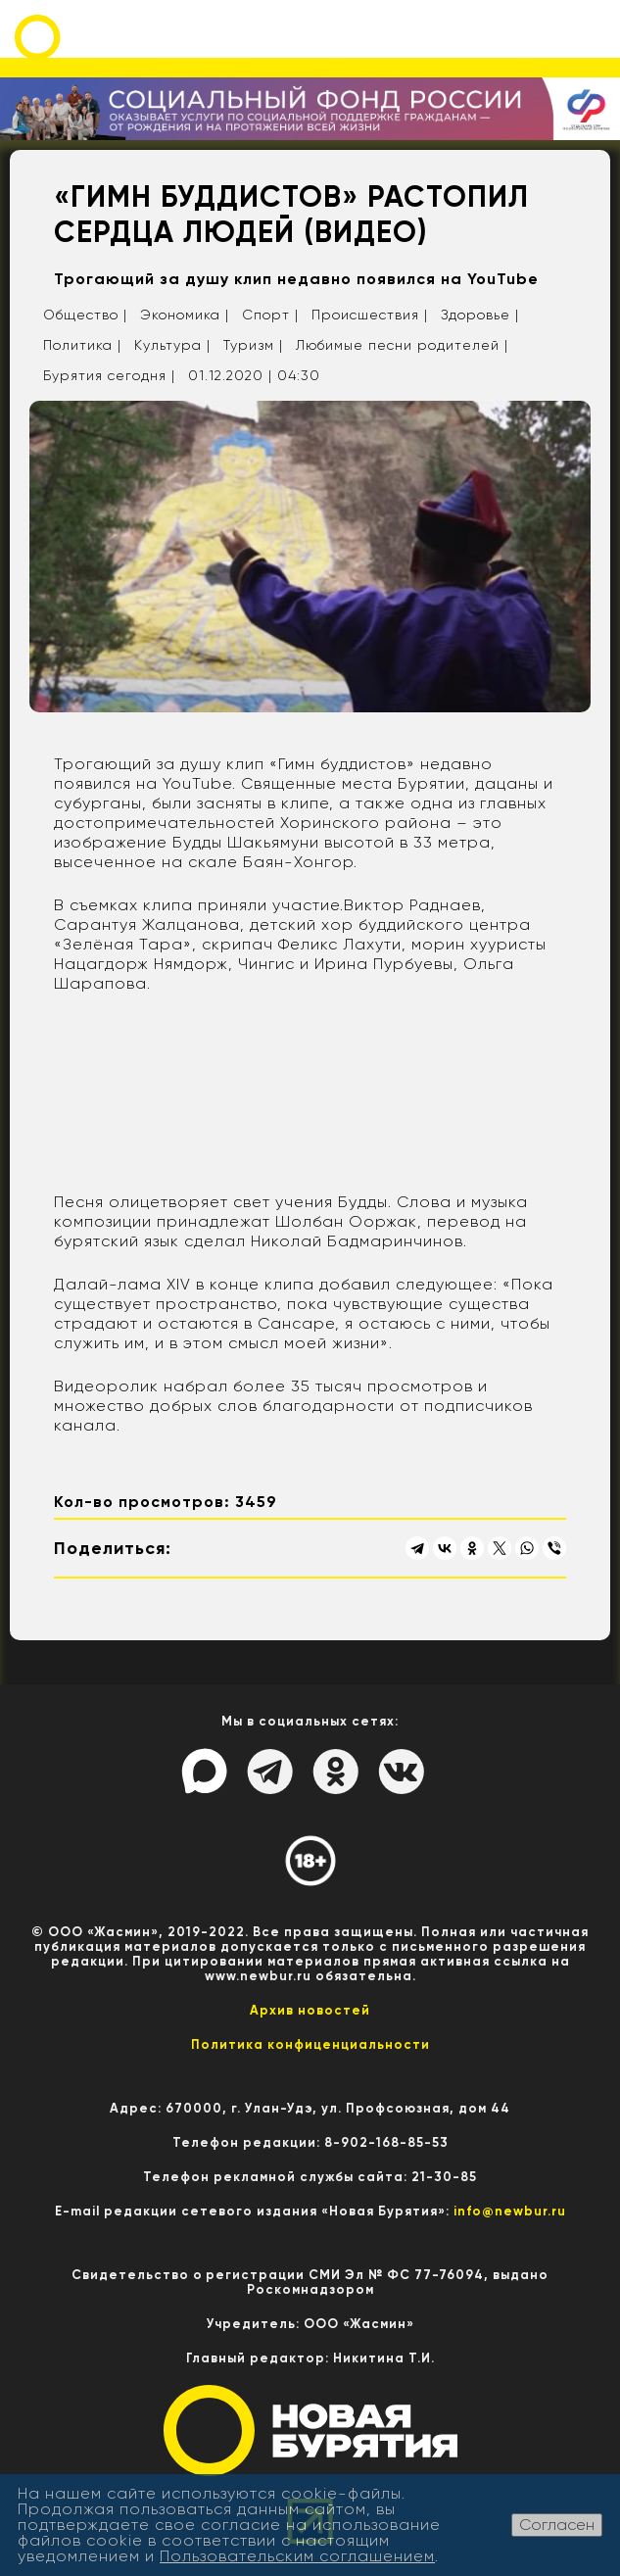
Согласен (557, 2524)
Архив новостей (310, 2010)
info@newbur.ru (509, 2211)
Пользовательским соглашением (297, 2556)
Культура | (172, 345)
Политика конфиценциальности (310, 2044)
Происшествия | (369, 314)
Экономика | (184, 314)
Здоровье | (480, 314)
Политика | (82, 345)
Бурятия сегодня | (109, 375)
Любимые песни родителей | (402, 345)
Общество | (85, 314)
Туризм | (253, 345)
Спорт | (270, 314)
